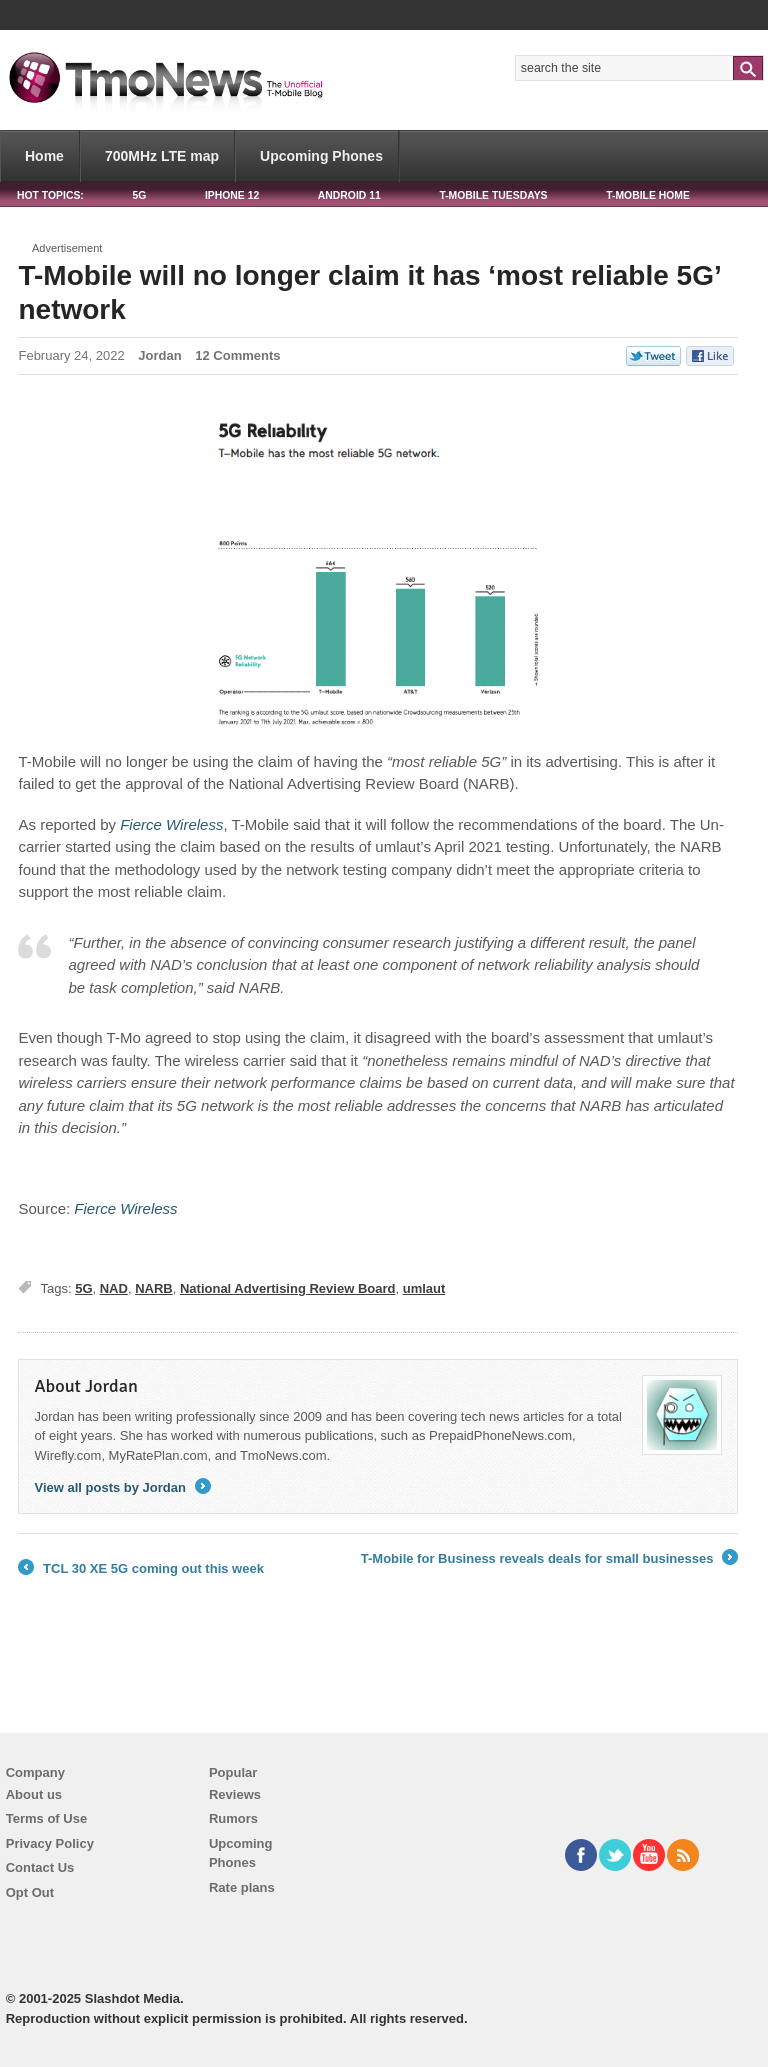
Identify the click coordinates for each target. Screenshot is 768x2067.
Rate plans (242, 1887)
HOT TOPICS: (50, 195)
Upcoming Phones (321, 156)
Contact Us (40, 1867)
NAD (114, 1288)
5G (139, 195)
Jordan (159, 355)
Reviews (235, 1794)
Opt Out (30, 1892)
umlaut (424, 1288)
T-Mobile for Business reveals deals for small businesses (549, 1559)
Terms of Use (46, 1818)
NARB (154, 1288)
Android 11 (349, 195)
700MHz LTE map (162, 156)
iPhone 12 (232, 195)
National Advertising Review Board (288, 1288)
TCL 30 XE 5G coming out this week (140, 1569)
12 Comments (237, 355)
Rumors (233, 1818)
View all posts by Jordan (122, 1487)
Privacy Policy (50, 1843)
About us (34, 1794)
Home (44, 156)
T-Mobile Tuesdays (493, 195)
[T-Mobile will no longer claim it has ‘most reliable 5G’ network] (171, 824)
